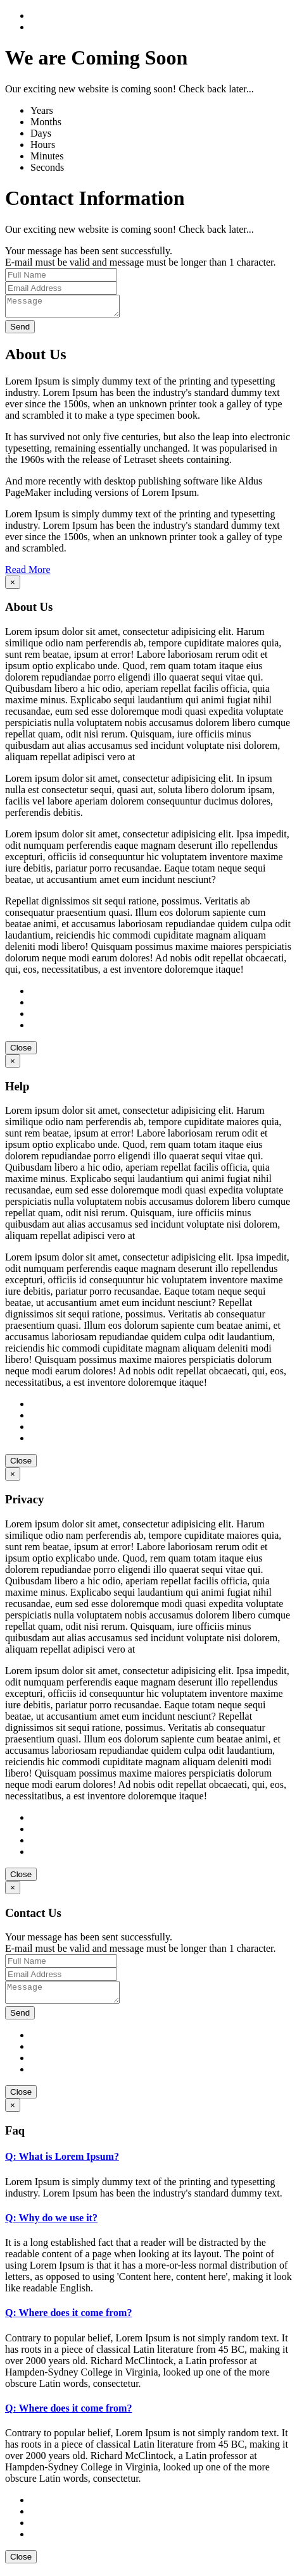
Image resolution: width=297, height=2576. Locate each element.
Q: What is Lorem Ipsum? (62, 2164)
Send (20, 330)
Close (21, 1051)
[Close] (12, 586)
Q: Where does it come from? (68, 2320)
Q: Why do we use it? (51, 2225)
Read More (28, 573)
